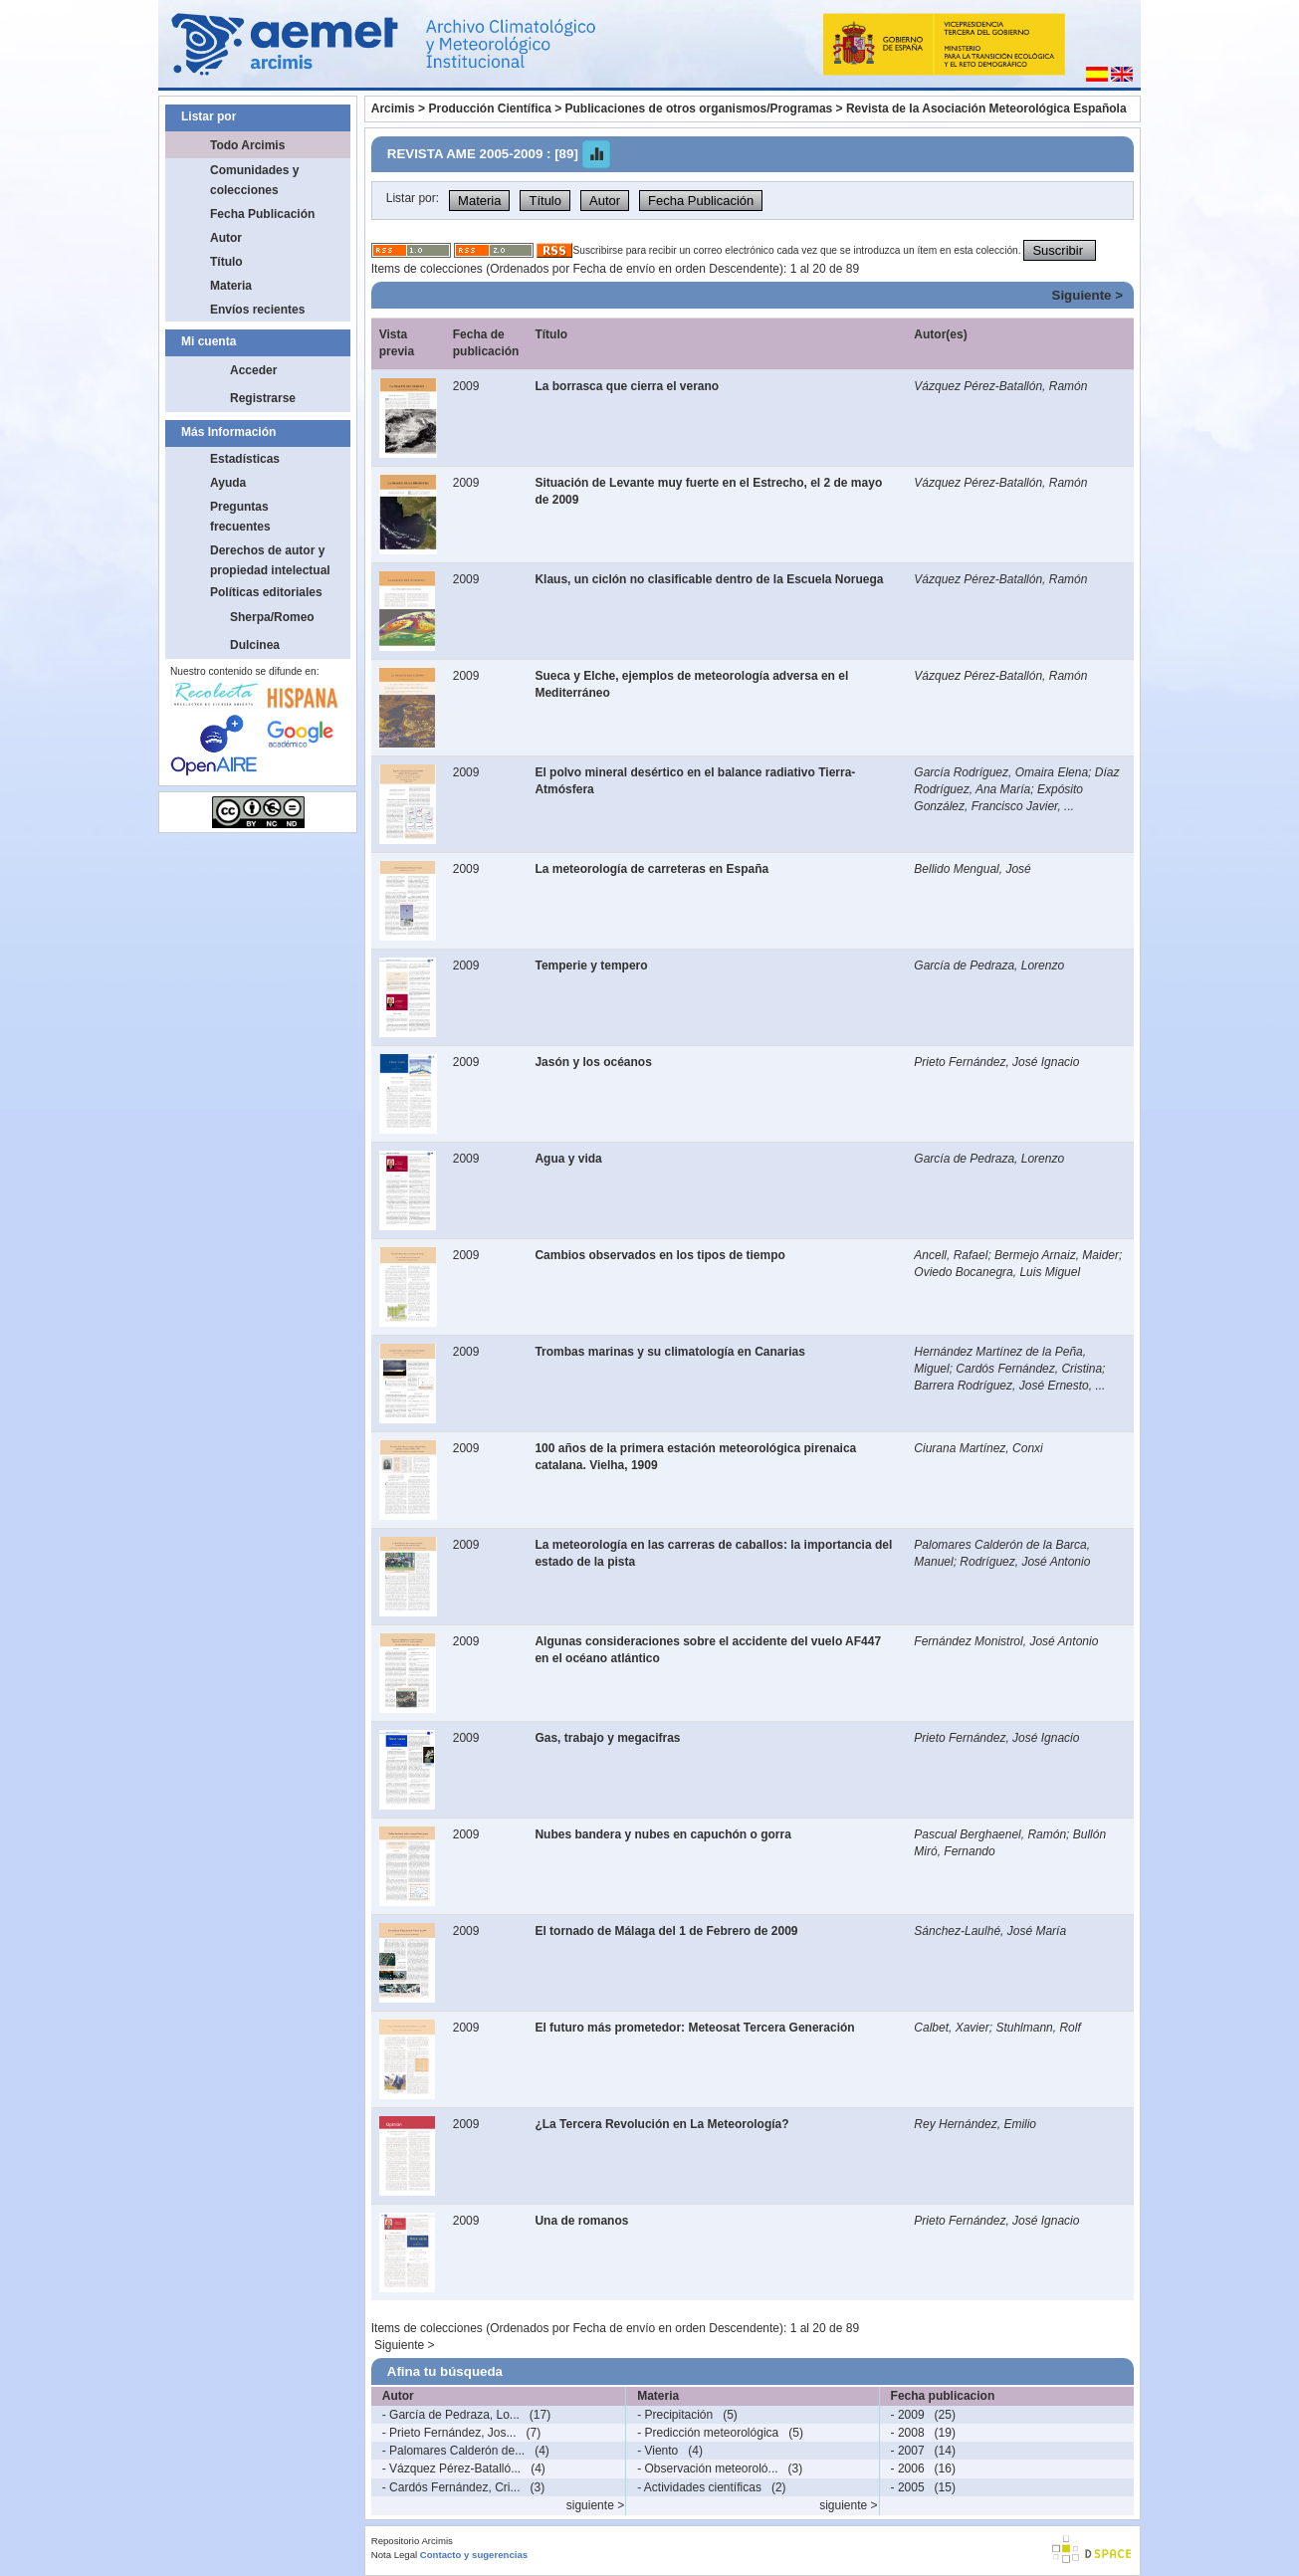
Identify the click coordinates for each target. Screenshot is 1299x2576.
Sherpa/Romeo (272, 617)
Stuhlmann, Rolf (1037, 2028)
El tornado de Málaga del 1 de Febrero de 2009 (666, 1931)
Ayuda (228, 483)
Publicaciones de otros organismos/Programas (699, 108)
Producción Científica (489, 108)
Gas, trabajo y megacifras (607, 1738)
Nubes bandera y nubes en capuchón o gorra (662, 1834)
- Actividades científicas (699, 2487)
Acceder (253, 370)
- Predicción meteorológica (707, 2433)
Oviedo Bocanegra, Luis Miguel (997, 1272)
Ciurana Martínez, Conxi (978, 1448)
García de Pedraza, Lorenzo (989, 965)
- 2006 (908, 2468)
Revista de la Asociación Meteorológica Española (986, 108)
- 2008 (908, 2433)
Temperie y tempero (591, 965)
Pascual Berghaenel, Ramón (990, 1834)
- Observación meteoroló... (707, 2468)
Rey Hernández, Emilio (975, 2124)
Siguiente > (1087, 295)
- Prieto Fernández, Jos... (449, 2433)
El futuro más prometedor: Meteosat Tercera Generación (694, 2028)
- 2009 (908, 2415)
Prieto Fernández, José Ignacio (996, 1062)
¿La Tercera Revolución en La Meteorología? (661, 2124)
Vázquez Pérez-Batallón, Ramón (1000, 386)
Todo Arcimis (247, 145)
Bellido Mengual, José (972, 869)
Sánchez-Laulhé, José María (990, 1931)
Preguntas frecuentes (240, 517)
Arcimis (393, 108)
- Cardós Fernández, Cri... (451, 2487)
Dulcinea (255, 645)
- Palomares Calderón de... (453, 2451)
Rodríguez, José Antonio (1025, 1562)
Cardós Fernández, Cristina (1029, 1369)
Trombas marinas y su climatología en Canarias (669, 1352)
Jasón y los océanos (593, 1062)
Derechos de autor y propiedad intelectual (270, 560)
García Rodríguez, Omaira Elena (1001, 772)
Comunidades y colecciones (254, 180)
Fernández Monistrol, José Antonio (1006, 1641)
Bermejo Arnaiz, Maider (1056, 1255)
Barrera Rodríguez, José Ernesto (1001, 1386)
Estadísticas (245, 459)
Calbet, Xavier (951, 2028)
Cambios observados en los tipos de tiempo (659, 1255)
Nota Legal (394, 2554)
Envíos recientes (257, 310)
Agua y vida (568, 1159)
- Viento (657, 2451)
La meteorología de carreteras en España (651, 869)
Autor (226, 238)
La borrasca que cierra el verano (627, 386)
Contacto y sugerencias (474, 2554)
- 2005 (908, 2487)
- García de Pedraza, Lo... (451, 2415)
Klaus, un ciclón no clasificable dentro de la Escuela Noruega (709, 579)
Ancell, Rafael (950, 1255)
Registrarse (263, 398)
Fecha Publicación (262, 214)
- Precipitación (675, 2415)
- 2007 (908, 2451)
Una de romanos (581, 2221)
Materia (231, 286)
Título (226, 262)
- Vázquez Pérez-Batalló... (451, 2468)
